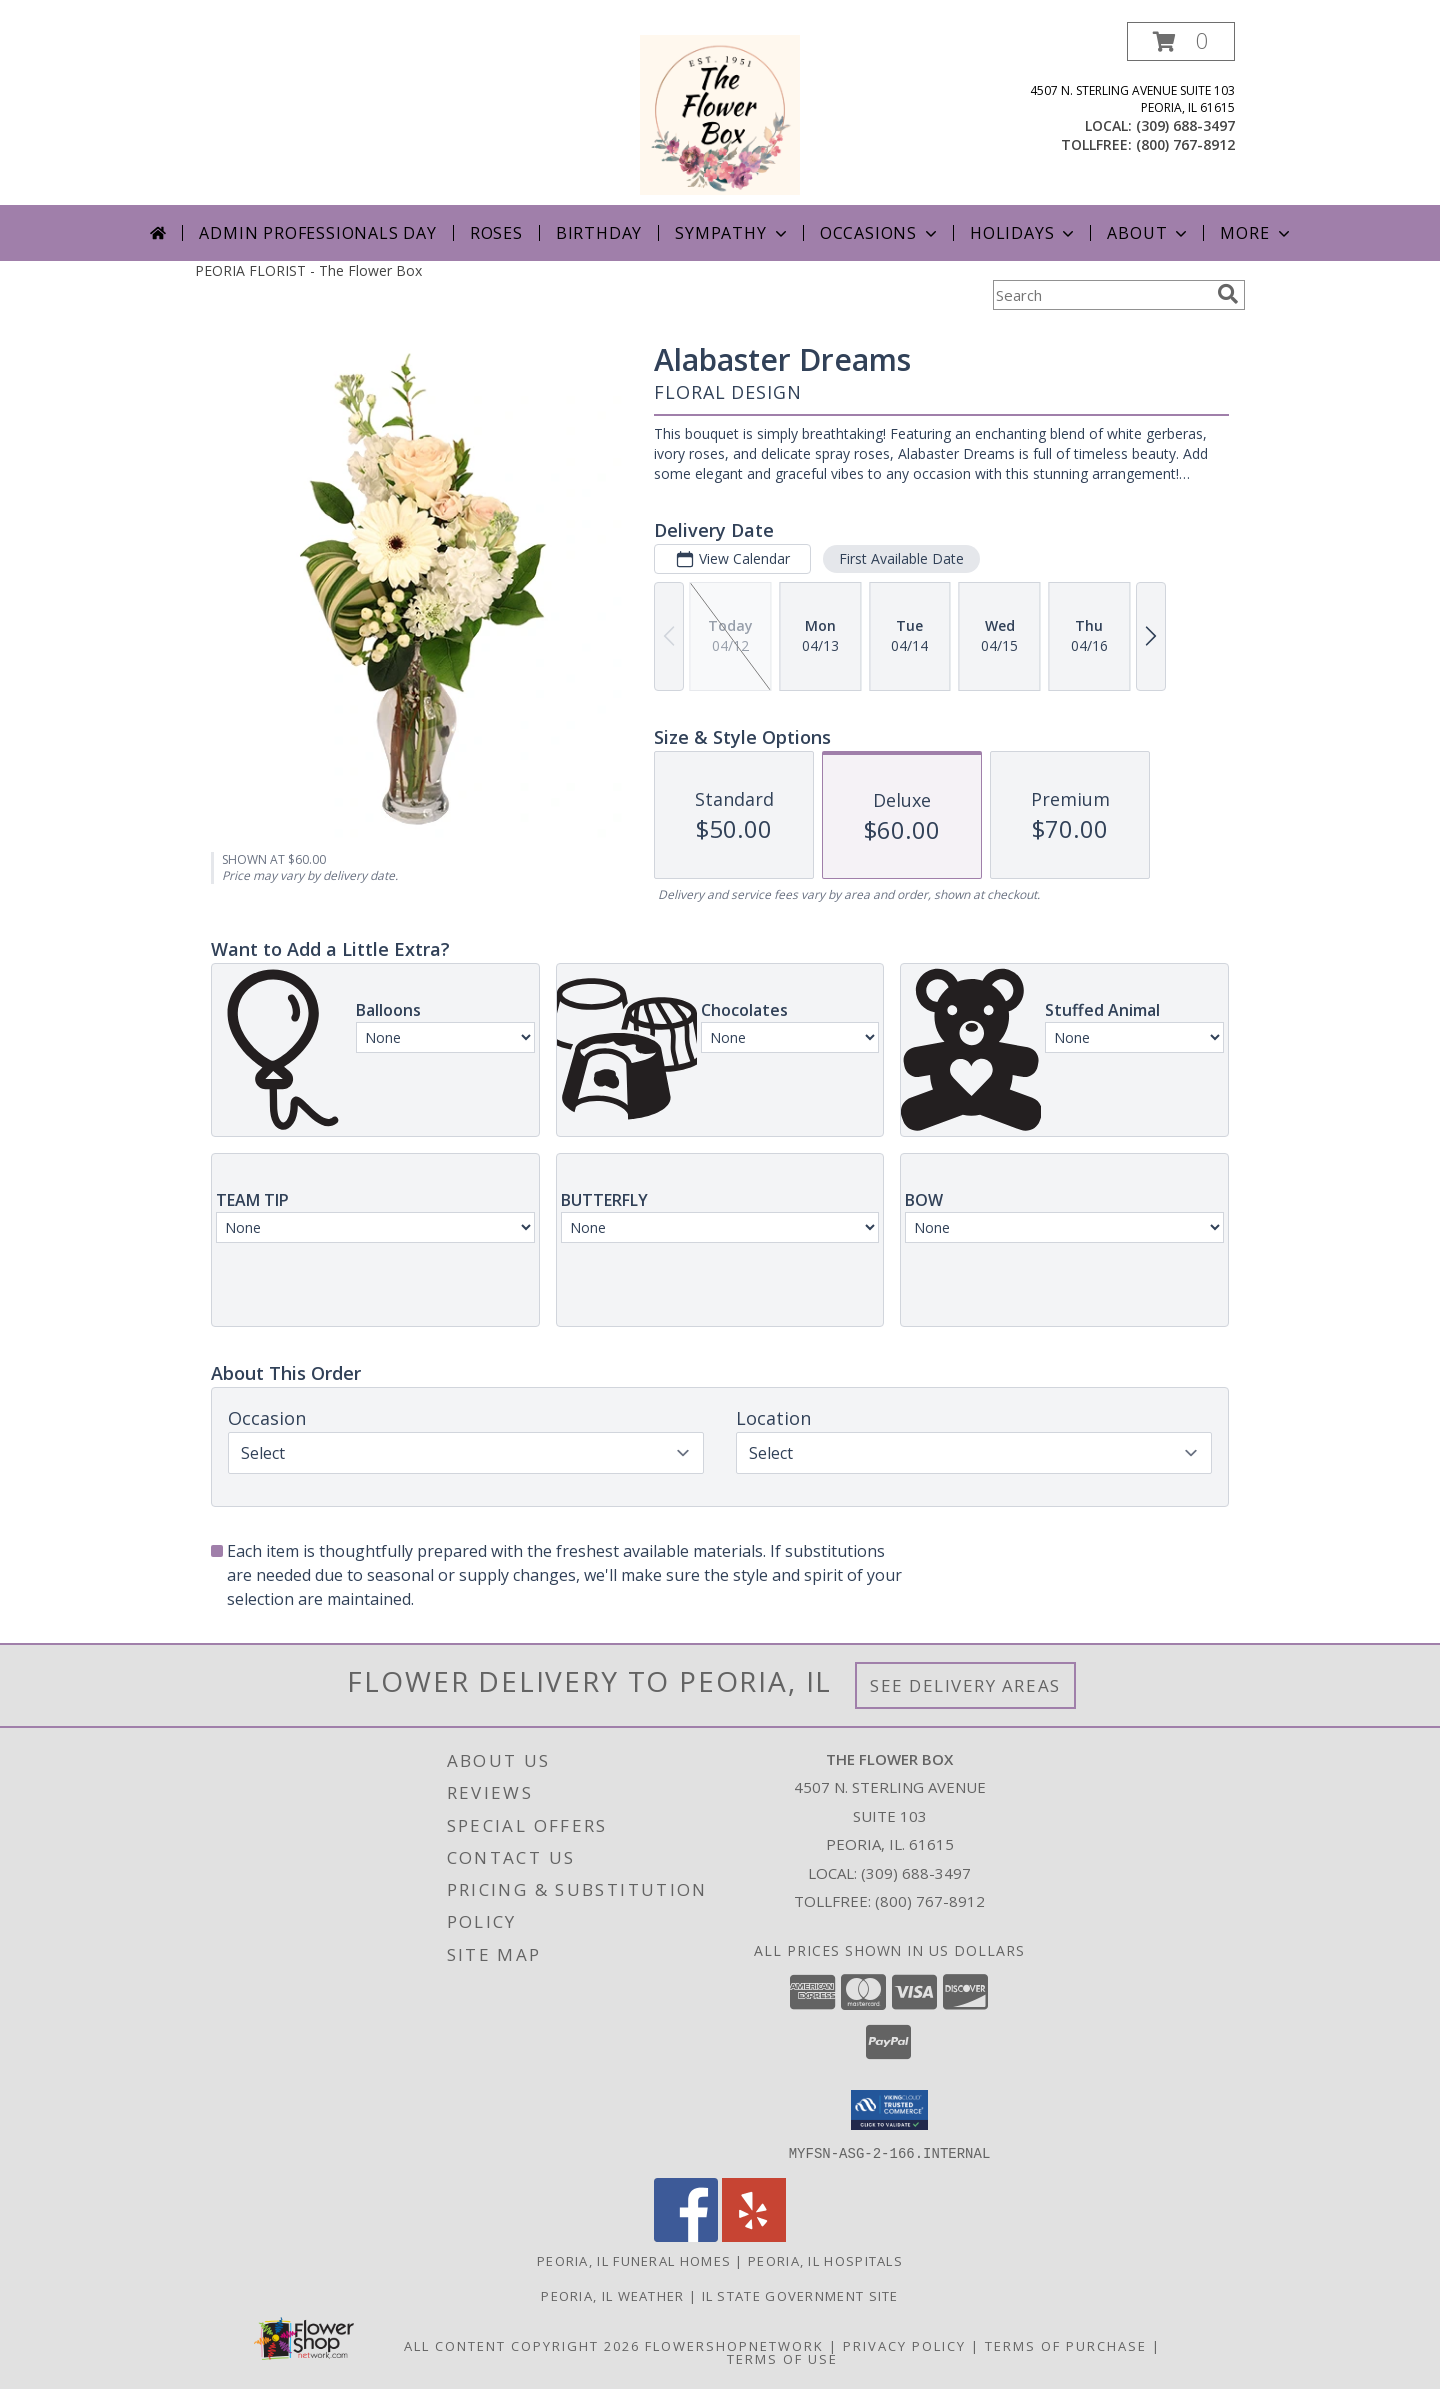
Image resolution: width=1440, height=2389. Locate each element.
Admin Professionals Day (317, 233)
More (1256, 233)
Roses (496, 233)
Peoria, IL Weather (612, 2295)
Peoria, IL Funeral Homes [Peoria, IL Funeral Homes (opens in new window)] (634, 2260)
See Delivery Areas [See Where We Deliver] (965, 1685)
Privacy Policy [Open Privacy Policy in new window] (904, 2345)
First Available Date (901, 558)
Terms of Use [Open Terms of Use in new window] (782, 2358)
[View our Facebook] (686, 2235)
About (1149, 233)
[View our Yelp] (754, 2235)
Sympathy (732, 233)
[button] (1181, 41)
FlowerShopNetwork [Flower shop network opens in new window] (734, 2345)
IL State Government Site (800, 2295)
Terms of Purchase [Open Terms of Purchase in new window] (1066, 2345)
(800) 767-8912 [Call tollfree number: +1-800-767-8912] (1185, 144)
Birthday (599, 233)
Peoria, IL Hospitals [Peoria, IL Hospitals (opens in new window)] (825, 2260)
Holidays (1024, 233)
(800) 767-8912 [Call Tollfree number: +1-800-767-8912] (930, 1901)
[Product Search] (1101, 295)
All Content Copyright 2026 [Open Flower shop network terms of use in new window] (522, 2345)
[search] (1228, 294)
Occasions (880, 233)
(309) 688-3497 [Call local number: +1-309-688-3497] (1185, 125)
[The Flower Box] (720, 113)
